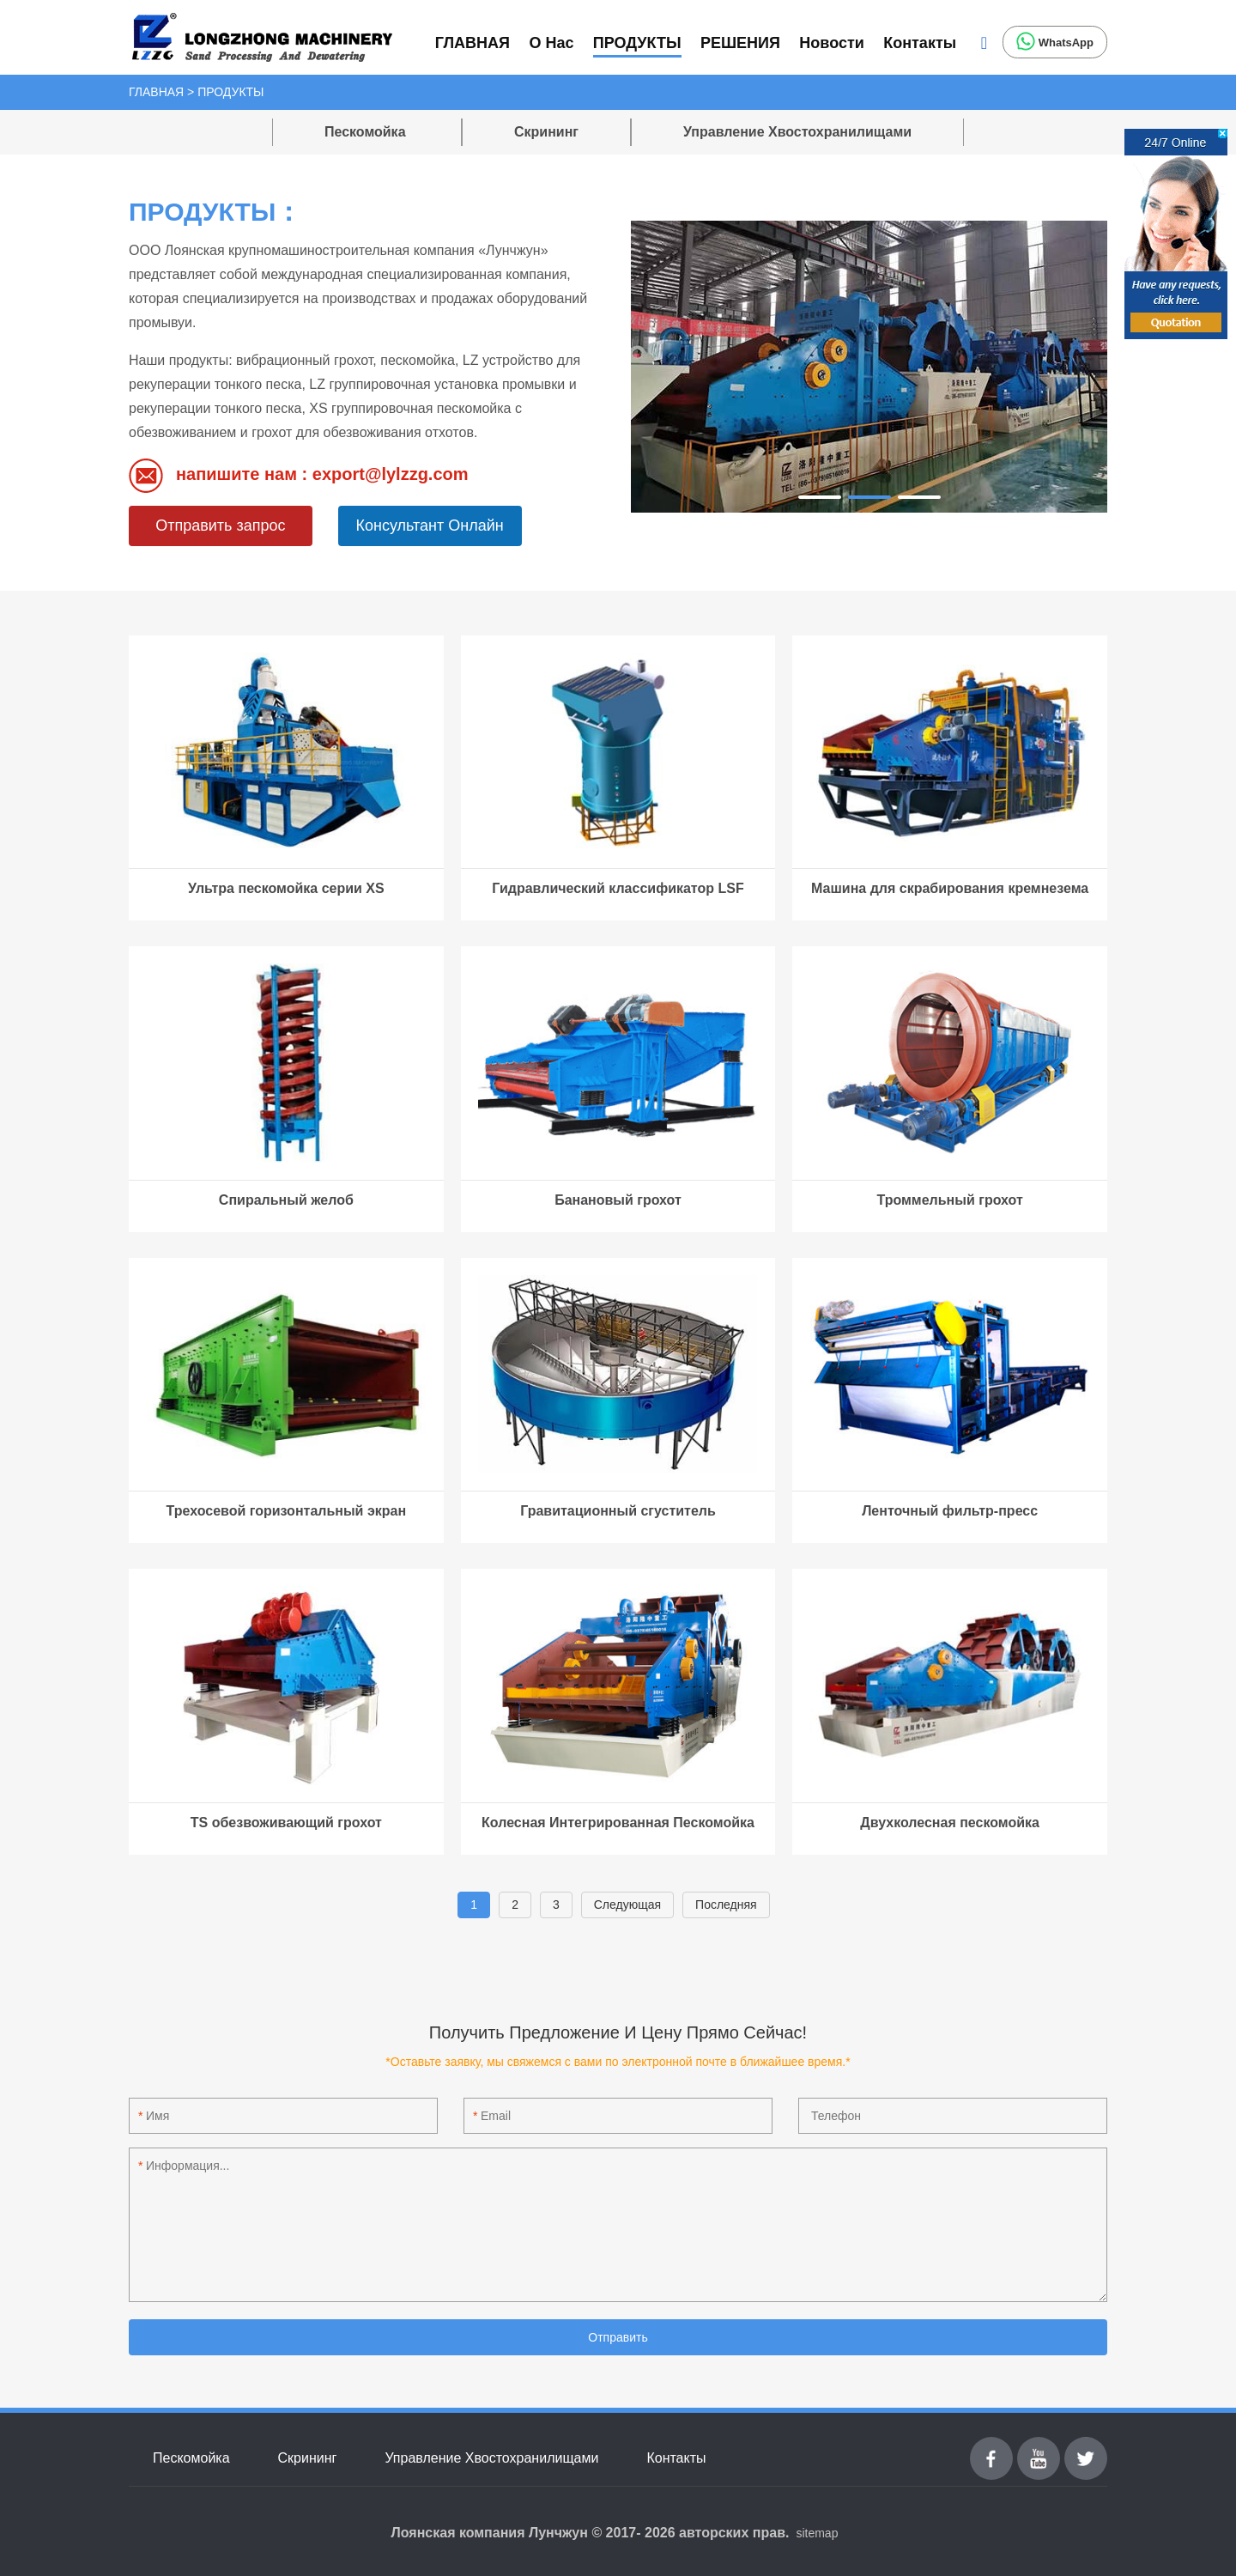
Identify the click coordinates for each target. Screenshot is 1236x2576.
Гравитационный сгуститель (618, 1511)
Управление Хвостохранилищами (797, 132)
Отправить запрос (220, 525)
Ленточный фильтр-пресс (950, 1511)
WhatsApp (1055, 41)
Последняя (726, 1904)
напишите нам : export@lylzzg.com (299, 476)
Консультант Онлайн (430, 525)
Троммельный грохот (950, 1200)
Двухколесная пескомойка (949, 1822)
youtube (1038, 2446)
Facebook (991, 2446)
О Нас (551, 43)
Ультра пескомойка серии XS (286, 888)
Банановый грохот (618, 1200)
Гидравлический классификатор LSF (617, 888)
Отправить (617, 2337)
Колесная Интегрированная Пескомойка (618, 1822)
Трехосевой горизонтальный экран (287, 1511)
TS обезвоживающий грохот (286, 1822)
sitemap (817, 2533)
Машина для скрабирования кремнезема (949, 888)
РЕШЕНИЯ (740, 43)
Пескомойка (366, 132)
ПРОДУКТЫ (637, 43)
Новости (831, 43)
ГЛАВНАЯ (472, 43)
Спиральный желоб (286, 1200)
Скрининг (546, 132)
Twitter (1085, 2446)
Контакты (919, 43)
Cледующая (627, 1904)
